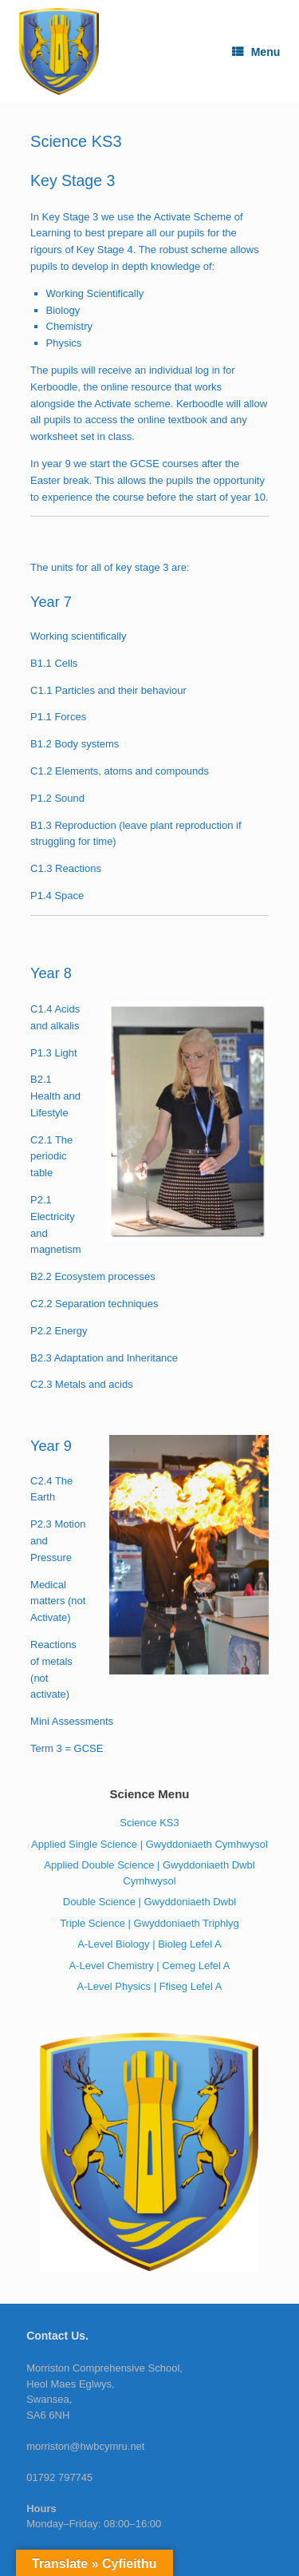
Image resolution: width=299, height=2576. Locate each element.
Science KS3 (149, 1823)
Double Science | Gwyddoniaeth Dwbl (149, 1902)
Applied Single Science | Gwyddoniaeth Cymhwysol (149, 1844)
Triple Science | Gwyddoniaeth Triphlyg (149, 1923)
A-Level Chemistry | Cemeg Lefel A (149, 1966)
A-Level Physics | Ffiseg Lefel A (149, 1986)
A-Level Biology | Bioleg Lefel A (149, 1944)
